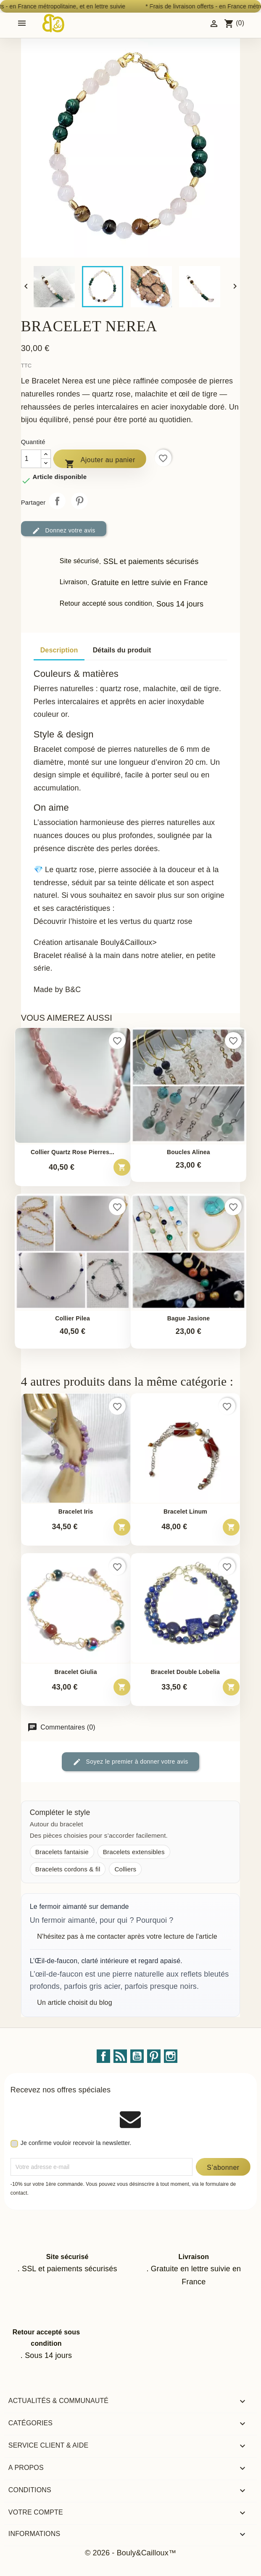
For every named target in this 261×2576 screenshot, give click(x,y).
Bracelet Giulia (75, 1672)
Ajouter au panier (100, 461)
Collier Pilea (72, 1318)
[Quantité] (31, 459)
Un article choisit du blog (74, 2002)
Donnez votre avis (63, 531)
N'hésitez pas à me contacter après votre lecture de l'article (127, 1936)
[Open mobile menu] (22, 23)
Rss (120, 2056)
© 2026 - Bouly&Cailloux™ (130, 2553)
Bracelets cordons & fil (67, 1869)
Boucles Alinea (188, 1152)
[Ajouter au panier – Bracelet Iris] (121, 1527)
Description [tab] (59, 650)
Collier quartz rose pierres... (72, 1152)
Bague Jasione (188, 1318)
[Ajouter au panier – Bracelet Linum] (231, 1527)
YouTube (137, 2056)
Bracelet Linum (185, 1512)
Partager (57, 500)
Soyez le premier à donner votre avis (130, 1762)
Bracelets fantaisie (62, 1851)
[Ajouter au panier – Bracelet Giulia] (121, 1687)
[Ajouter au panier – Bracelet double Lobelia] (231, 1687)
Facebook (103, 2056)
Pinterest (79, 500)
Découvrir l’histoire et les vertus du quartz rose (113, 921)
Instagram (170, 2056)
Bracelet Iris (75, 1512)
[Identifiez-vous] (214, 23)
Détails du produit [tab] (122, 650)
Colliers (125, 1869)
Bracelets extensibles (134, 1851)
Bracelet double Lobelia (185, 1672)
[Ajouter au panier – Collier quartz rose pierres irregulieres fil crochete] (121, 1167)
